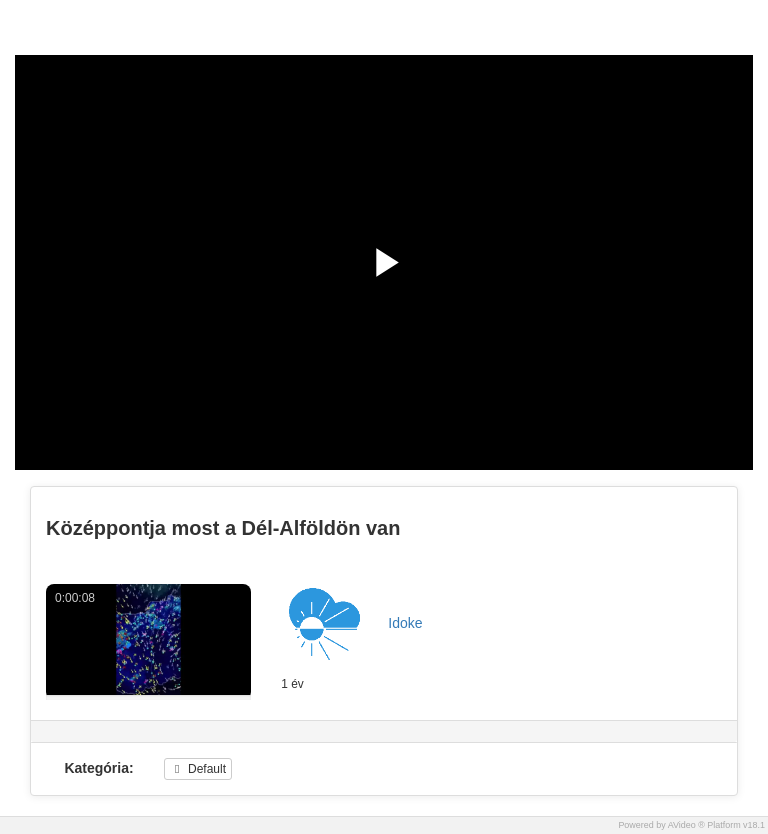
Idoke (405, 623)
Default (198, 769)
